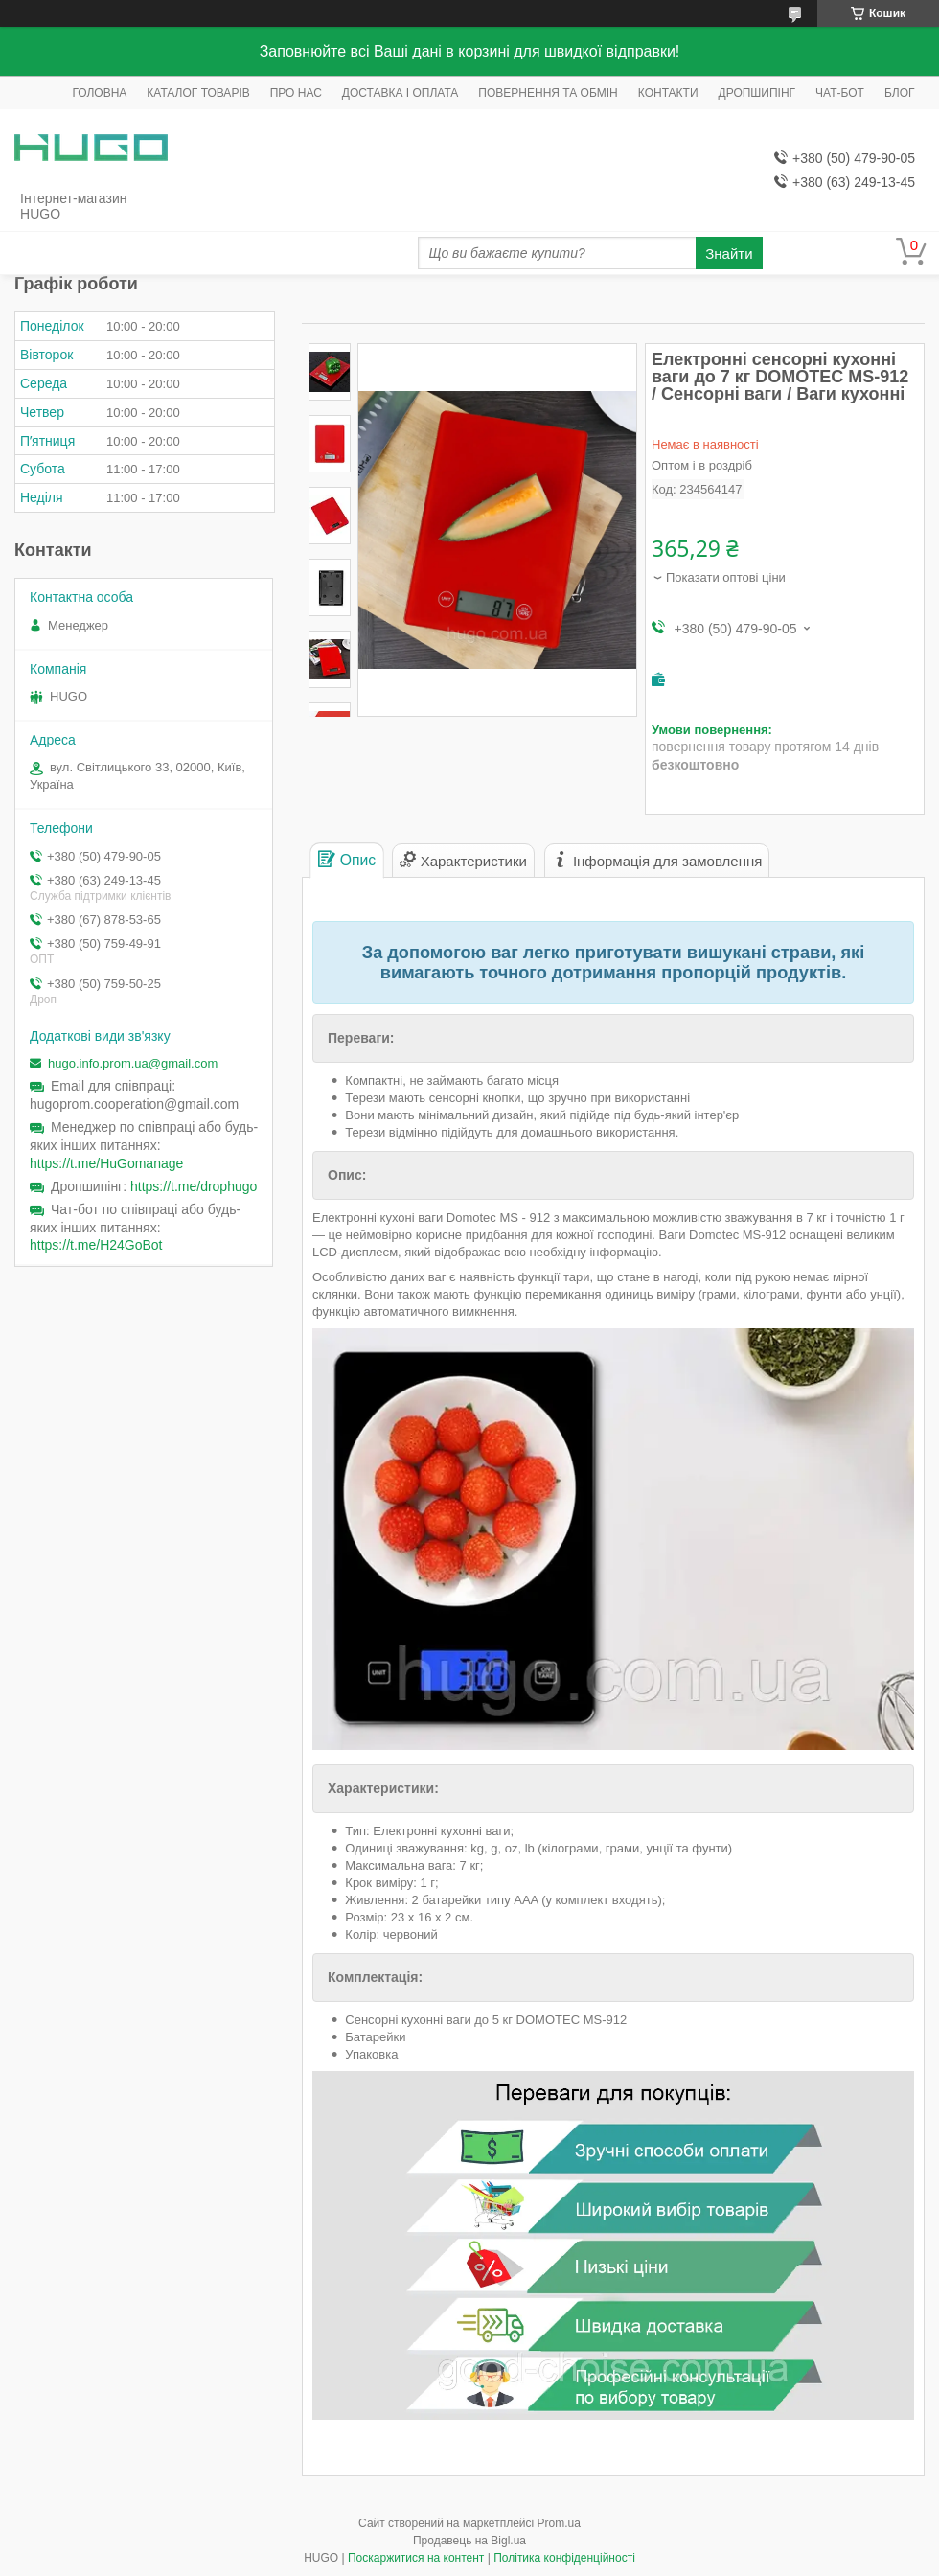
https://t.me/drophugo (193, 1186)
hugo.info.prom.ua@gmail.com (133, 1063)
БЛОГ (899, 93)
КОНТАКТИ (668, 93)
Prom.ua (559, 2523)
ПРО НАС (296, 93)
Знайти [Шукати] (728, 253)
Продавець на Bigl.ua (469, 2540)
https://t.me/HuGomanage (106, 1163)
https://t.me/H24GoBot (96, 1245)
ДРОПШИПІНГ (757, 93)
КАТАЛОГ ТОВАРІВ (198, 93)
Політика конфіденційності (564, 2557)
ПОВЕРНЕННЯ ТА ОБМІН (547, 93)
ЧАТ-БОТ (839, 93)
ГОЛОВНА (99, 93)
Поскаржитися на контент (416, 2557)
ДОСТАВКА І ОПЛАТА (400, 93)
